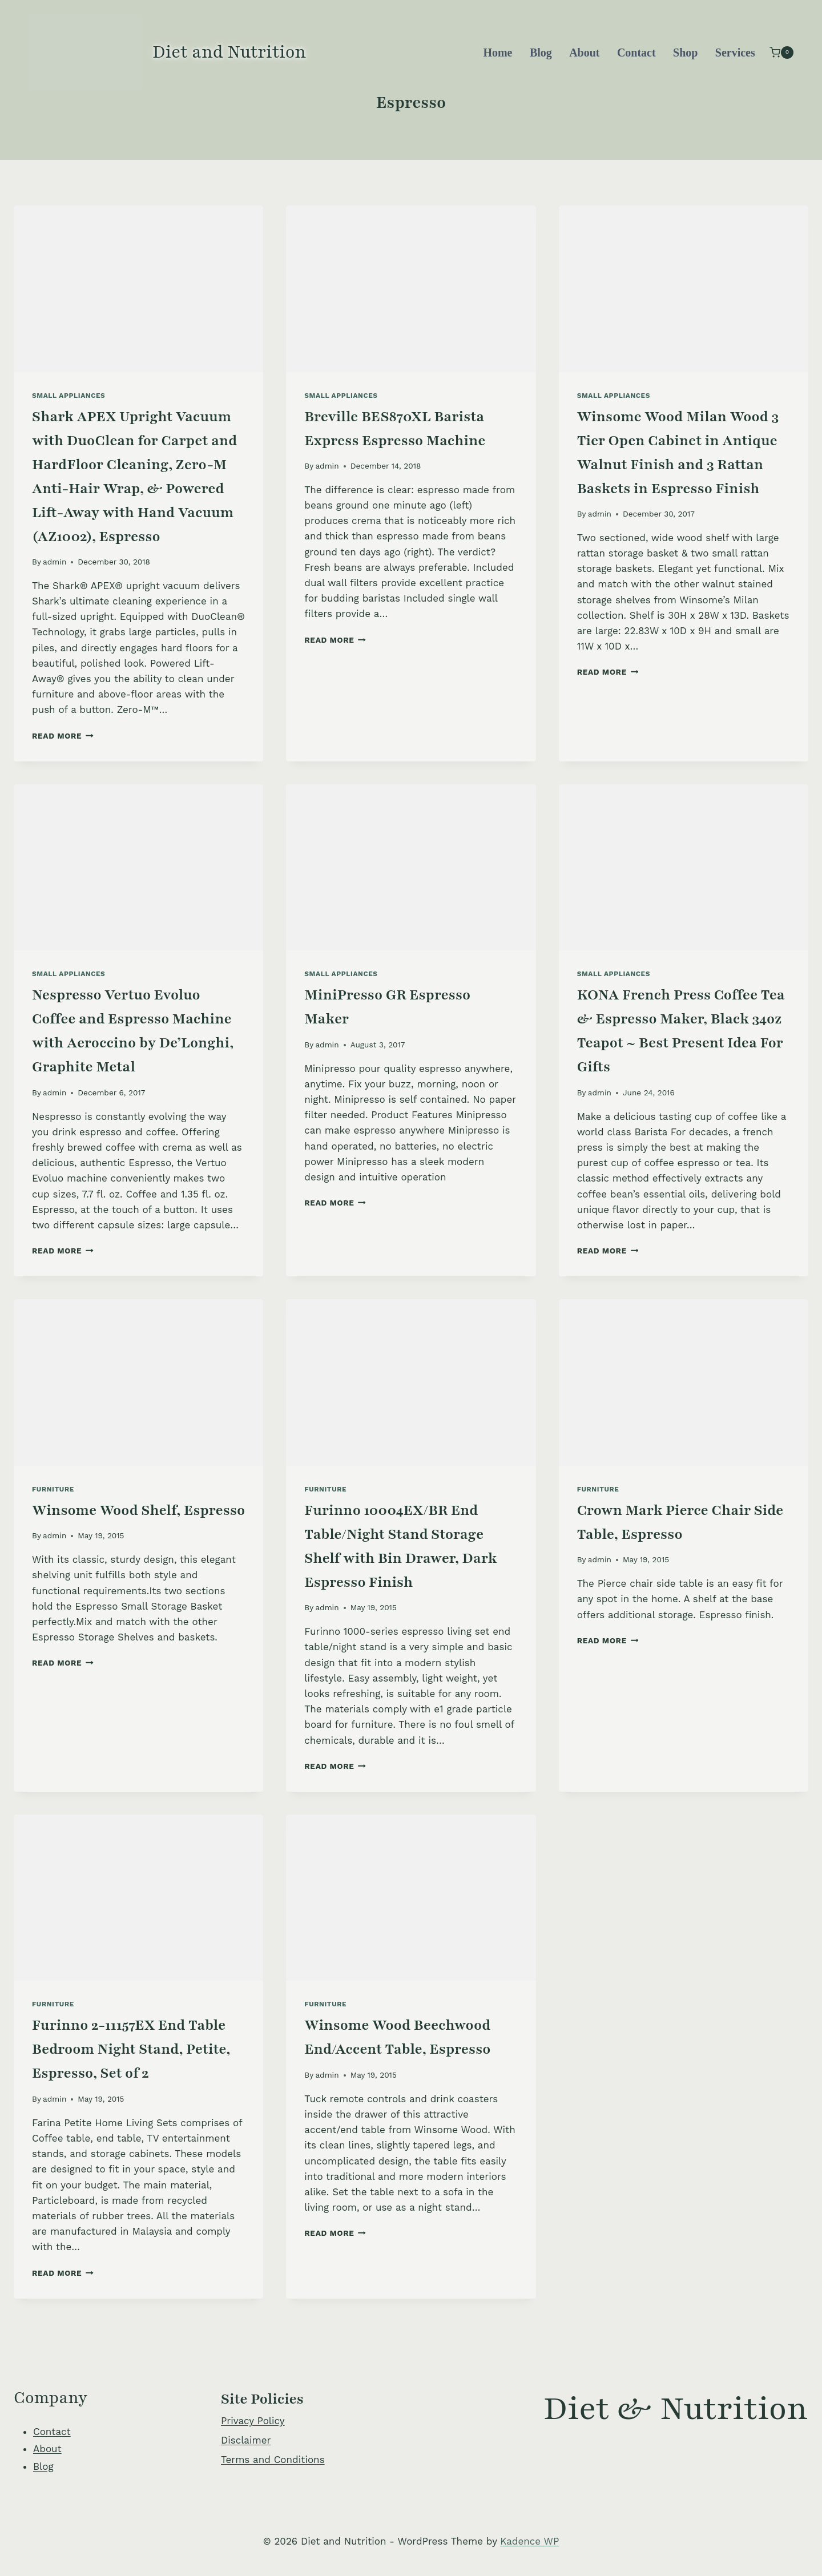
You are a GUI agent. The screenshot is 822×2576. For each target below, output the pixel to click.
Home (497, 52)
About (584, 52)
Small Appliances (68, 396)
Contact (636, 52)
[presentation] (138, 288)
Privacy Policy (253, 2420)
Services (735, 52)
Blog (541, 52)
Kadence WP (529, 2541)
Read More (63, 735)
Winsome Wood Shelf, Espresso (138, 1510)
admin (54, 561)
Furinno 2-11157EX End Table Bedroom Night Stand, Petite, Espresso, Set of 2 (131, 2049)
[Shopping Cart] (781, 52)
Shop (685, 52)
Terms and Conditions (273, 2459)
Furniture (53, 1489)
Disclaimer (246, 2440)
